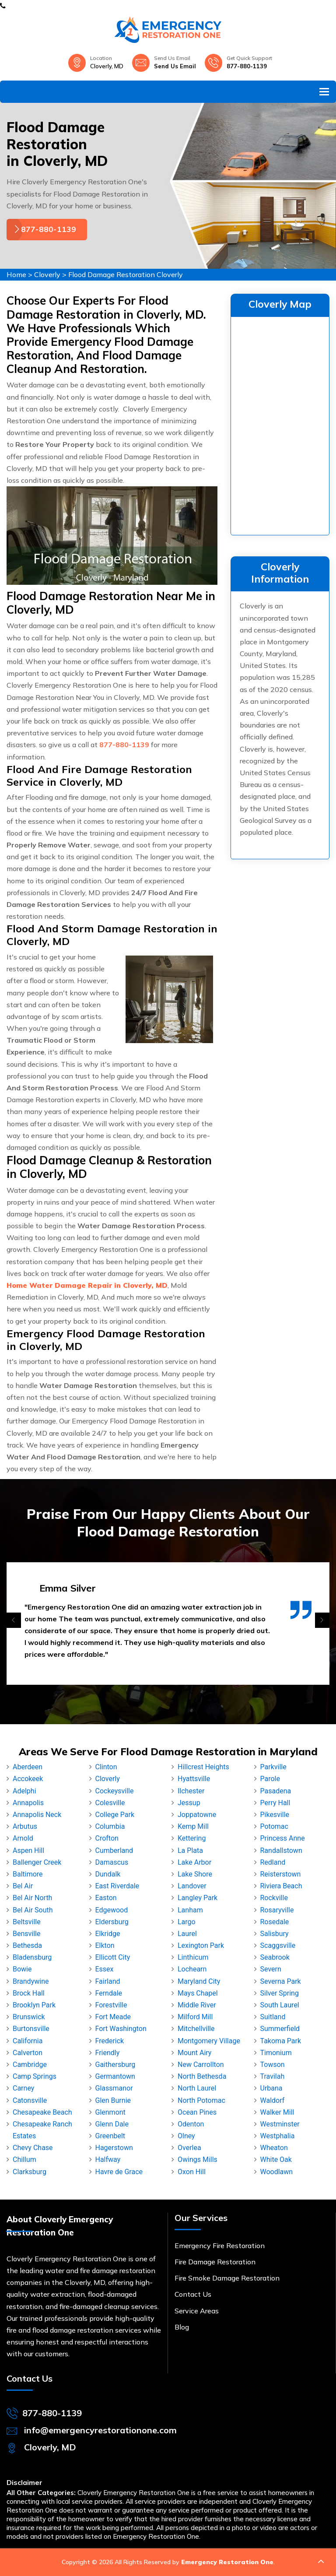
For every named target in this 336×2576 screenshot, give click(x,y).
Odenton (191, 2124)
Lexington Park (201, 1945)
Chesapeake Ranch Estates (42, 2130)
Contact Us (193, 2294)
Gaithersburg (115, 2064)
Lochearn (192, 1969)
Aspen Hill (28, 1850)
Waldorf (272, 2100)
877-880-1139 (247, 66)
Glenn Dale (112, 2124)
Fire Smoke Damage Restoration (227, 2278)
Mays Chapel (198, 1993)
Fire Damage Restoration (215, 2261)
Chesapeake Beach (42, 2112)
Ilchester (191, 1791)
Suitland (273, 2017)
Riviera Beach (281, 1886)
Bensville (26, 1933)
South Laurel (279, 2005)
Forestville (111, 2005)
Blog (182, 2327)
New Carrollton (201, 2064)
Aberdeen (27, 1767)
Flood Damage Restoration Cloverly (125, 274)
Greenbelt (110, 2136)
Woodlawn (276, 2172)
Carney (23, 2088)
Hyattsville (194, 1779)
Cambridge (30, 2064)
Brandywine (31, 1981)
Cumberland (114, 1850)
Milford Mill (195, 2017)
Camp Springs (34, 2076)
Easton (106, 1898)
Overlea (189, 2148)
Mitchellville (196, 2028)
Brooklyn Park (34, 2005)
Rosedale (274, 1922)
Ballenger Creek (37, 1862)
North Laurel (197, 2088)
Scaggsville (278, 1945)
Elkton (105, 1945)
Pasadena (275, 1791)
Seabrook (275, 1957)
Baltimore (28, 1874)
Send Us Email (175, 66)
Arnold (23, 1838)
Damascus (112, 1862)
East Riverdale (117, 1886)
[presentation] (14, 1620)
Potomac (274, 1826)
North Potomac (201, 2100)
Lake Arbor (194, 1862)
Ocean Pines (197, 2112)
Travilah (272, 2076)
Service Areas (197, 2310)
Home (16, 274)
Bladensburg (32, 1957)
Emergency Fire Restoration (220, 2245)
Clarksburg (29, 2172)
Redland (273, 1862)
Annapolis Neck (37, 1814)
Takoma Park (280, 2041)
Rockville (274, 1898)
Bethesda (27, 1945)
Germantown (115, 2076)
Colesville (110, 1803)
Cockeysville (114, 1791)
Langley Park (197, 1898)
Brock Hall (29, 1993)
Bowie (22, 1969)
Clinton (106, 1767)
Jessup (189, 1803)
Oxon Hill (192, 2172)
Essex (104, 1969)
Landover (192, 1886)
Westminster (280, 2124)
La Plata (190, 1850)
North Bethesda (202, 2076)
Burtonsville (31, 2028)
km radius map (280, 424)
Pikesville (275, 1814)
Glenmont (110, 2112)
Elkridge (107, 1933)
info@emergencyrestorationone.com (100, 2430)
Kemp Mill (193, 1826)
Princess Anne (282, 1838)
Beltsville (27, 1922)
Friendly (107, 2053)
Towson (272, 2064)
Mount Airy (194, 2053)
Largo (187, 1922)
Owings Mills (197, 2159)
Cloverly (47, 274)
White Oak (276, 2159)
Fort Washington (121, 2028)
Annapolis (28, 1803)
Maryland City (199, 1981)
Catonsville (30, 2100)
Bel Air (23, 1886)
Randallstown (281, 1850)
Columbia (110, 1826)
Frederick (109, 2041)
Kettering (192, 1838)
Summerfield (280, 2028)
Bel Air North (32, 1898)
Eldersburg (112, 1922)
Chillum (24, 2159)
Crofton (107, 1838)
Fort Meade (113, 2017)
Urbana (271, 2088)
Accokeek (28, 1779)
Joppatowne (197, 1814)
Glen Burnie (113, 2100)
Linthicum (193, 1957)
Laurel (187, 1933)
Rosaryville (277, 1910)
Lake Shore (195, 1874)
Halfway (108, 2159)
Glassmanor (114, 2088)
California (27, 2041)
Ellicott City (112, 1957)
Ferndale (108, 1993)
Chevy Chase (33, 2148)
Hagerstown (114, 2148)
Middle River (197, 2005)
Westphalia (277, 2136)
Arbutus (25, 1826)
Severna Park (280, 1981)
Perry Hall (275, 1803)
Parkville (273, 1767)
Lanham (190, 1910)
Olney (186, 2136)
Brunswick (29, 2017)
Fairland (107, 1981)
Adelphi (24, 1791)
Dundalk (108, 1874)
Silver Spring (279, 1993)
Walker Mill (277, 2112)
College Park (114, 1814)
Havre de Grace (119, 2172)
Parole (270, 1779)
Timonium (276, 2053)
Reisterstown (280, 1874)
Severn (270, 1969)
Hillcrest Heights (203, 1767)
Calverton (27, 2053)
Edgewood (111, 1910)
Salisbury (274, 1933)
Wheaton (274, 2148)
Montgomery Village (209, 2041)
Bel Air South (33, 1910)
